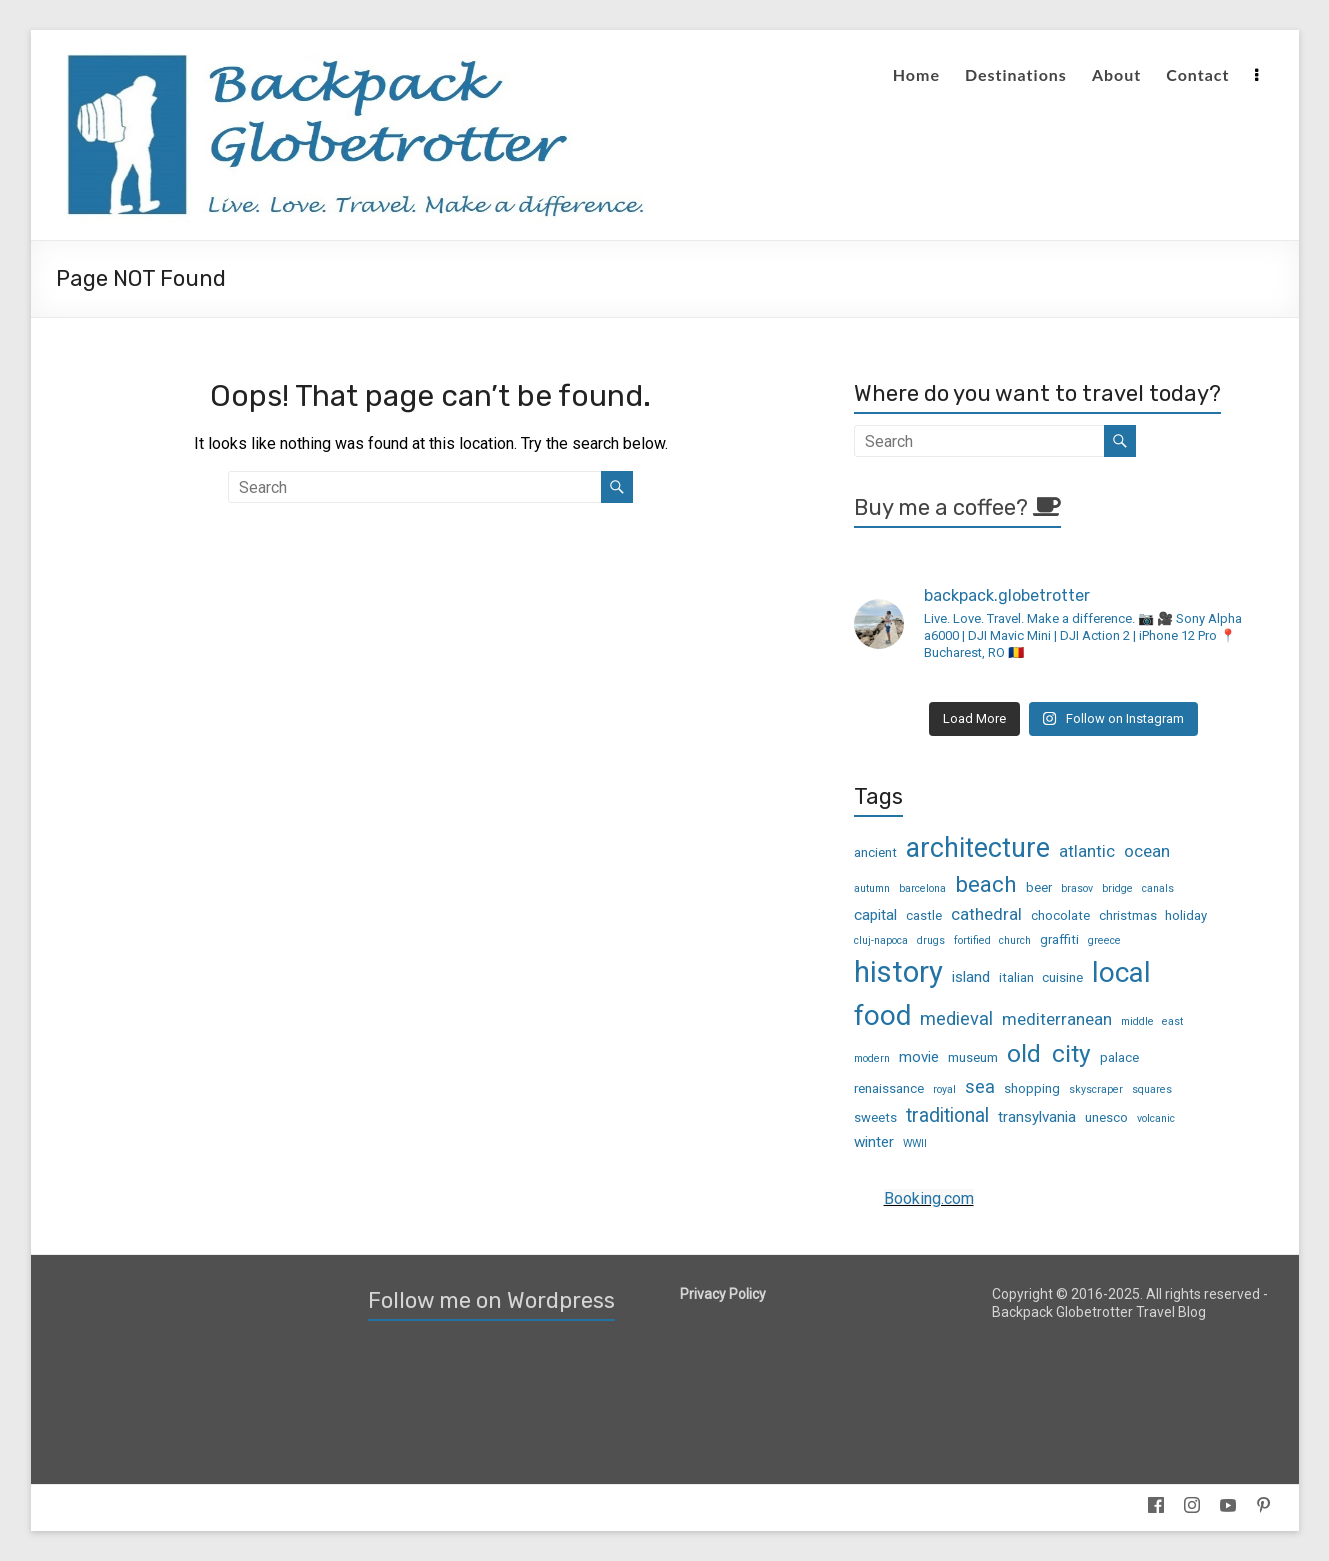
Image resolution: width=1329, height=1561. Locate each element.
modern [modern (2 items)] (872, 1058)
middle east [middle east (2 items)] (1152, 1021)
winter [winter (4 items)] (874, 1142)
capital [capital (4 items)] (875, 915)
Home (916, 74)
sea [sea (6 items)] (980, 1086)
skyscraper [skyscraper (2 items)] (1096, 1089)
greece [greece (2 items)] (1104, 940)
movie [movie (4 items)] (919, 1057)
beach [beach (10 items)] (986, 884)
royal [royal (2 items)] (944, 1089)
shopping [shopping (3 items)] (1032, 1088)
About (1116, 74)
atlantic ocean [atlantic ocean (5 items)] (1114, 851)
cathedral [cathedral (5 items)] (986, 914)
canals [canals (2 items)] (1158, 888)
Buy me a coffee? (957, 507)
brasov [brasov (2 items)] (1077, 888)
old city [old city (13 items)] (1049, 1053)
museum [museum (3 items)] (973, 1057)
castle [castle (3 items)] (924, 915)
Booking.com (929, 1198)
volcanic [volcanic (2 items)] (1156, 1118)
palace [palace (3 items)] (1119, 1057)
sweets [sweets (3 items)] (875, 1117)
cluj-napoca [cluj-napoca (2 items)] (881, 940)
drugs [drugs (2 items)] (931, 940)
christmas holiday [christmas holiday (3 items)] (1153, 915)
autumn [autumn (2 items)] (872, 888)
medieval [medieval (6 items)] (956, 1018)
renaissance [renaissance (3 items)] (889, 1088)
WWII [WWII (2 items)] (915, 1143)
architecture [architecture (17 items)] (978, 848)
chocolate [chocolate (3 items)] (1060, 915)
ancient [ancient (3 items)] (875, 852)
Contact (1197, 74)
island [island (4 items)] (971, 977)
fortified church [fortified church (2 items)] (992, 940)
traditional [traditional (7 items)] (947, 1115)
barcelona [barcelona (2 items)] (922, 888)
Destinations (1016, 74)
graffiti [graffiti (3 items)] (1059, 939)
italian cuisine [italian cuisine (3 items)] (1041, 977)
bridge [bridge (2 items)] (1117, 888)
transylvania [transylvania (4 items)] (1037, 1117)
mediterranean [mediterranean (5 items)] (1057, 1019)
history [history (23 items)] (898, 972)
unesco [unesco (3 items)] (1106, 1117)
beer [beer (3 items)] (1039, 887)
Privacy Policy (723, 1294)
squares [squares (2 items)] (1152, 1089)
